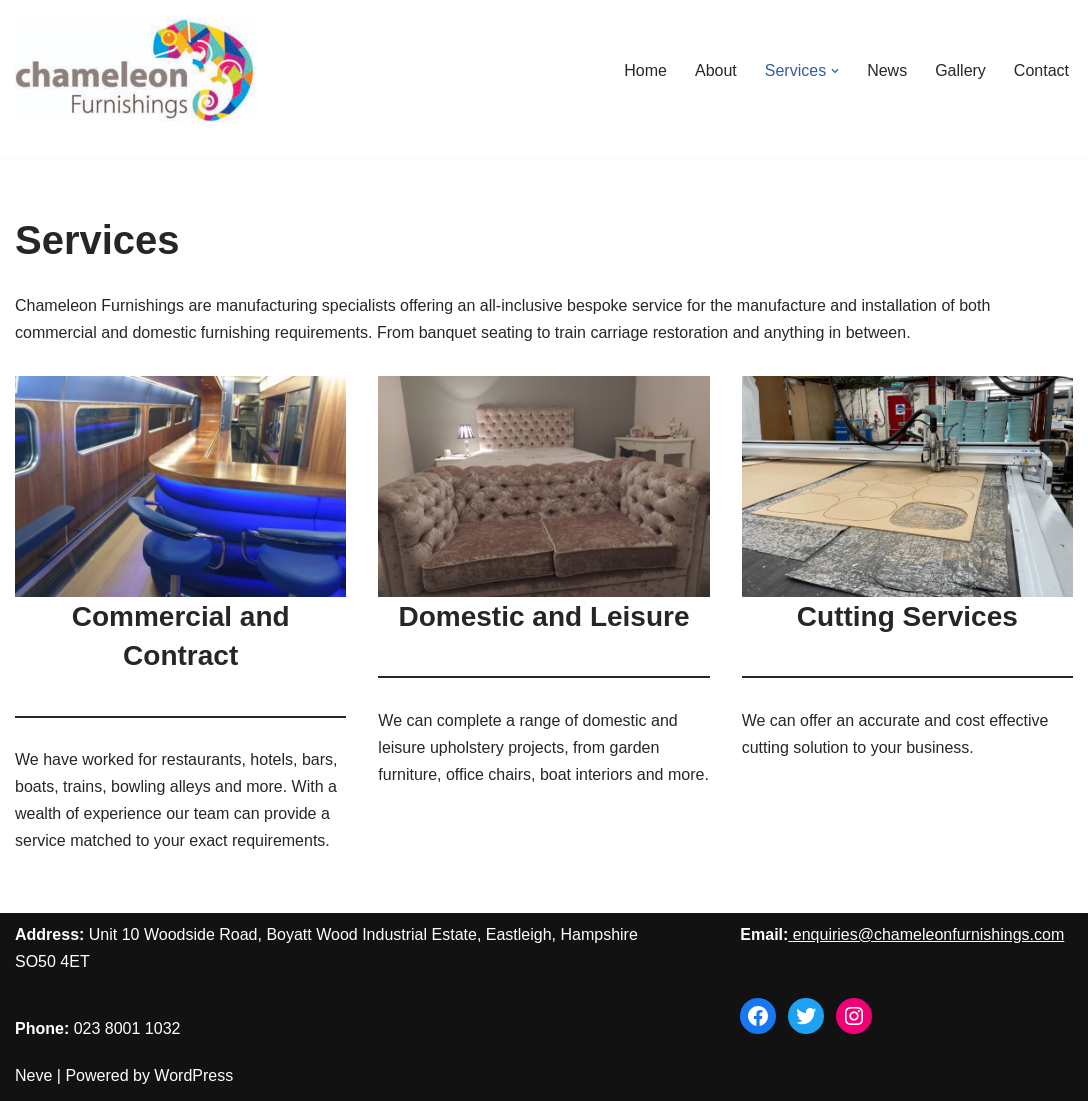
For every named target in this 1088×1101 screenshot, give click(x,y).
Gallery (960, 70)
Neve (33, 1075)
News (887, 70)
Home (645, 70)
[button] (835, 71)
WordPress (193, 1075)
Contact (1041, 70)
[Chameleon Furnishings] (135, 70)
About (716, 70)
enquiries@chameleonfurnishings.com (929, 934)
